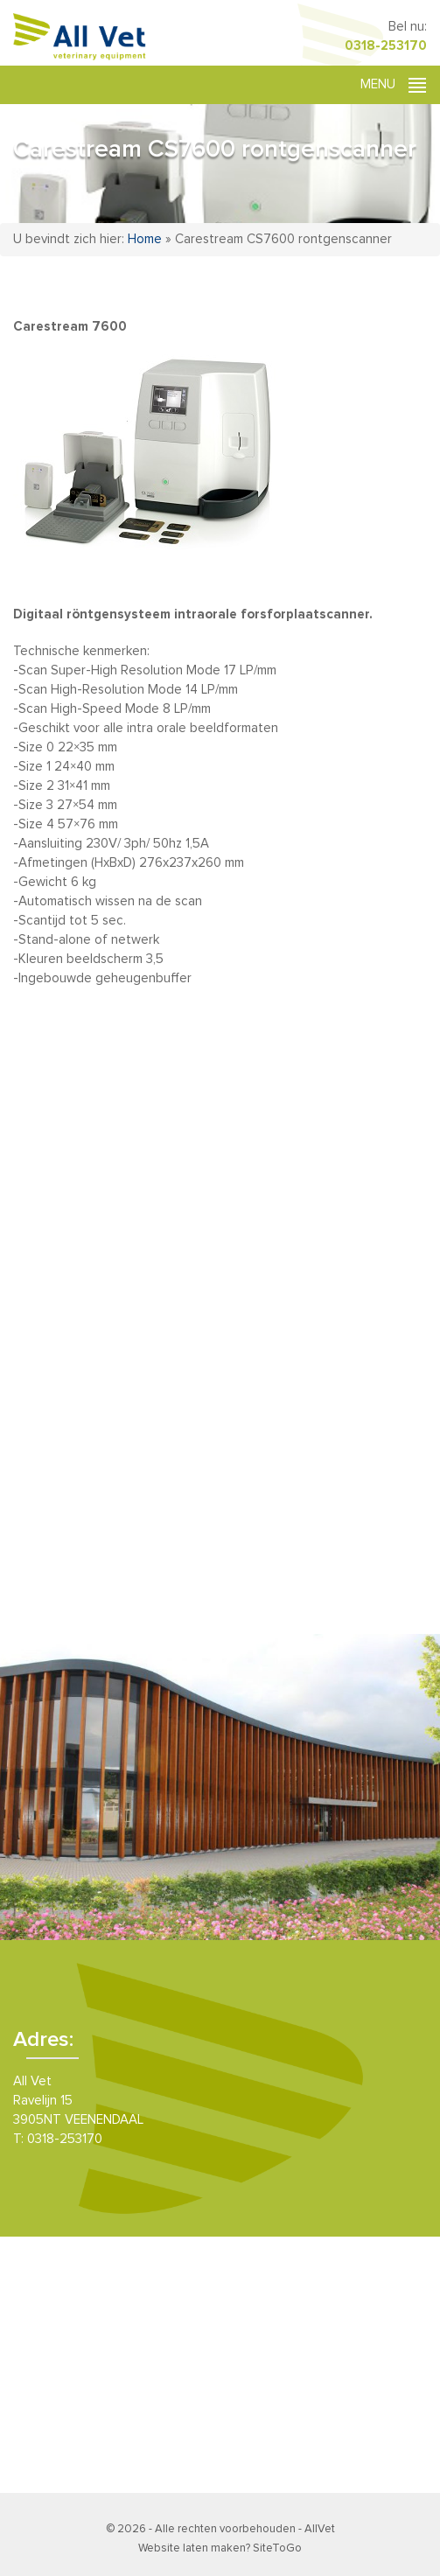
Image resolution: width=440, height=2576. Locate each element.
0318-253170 (386, 45)
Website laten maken (192, 2548)
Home (145, 239)
